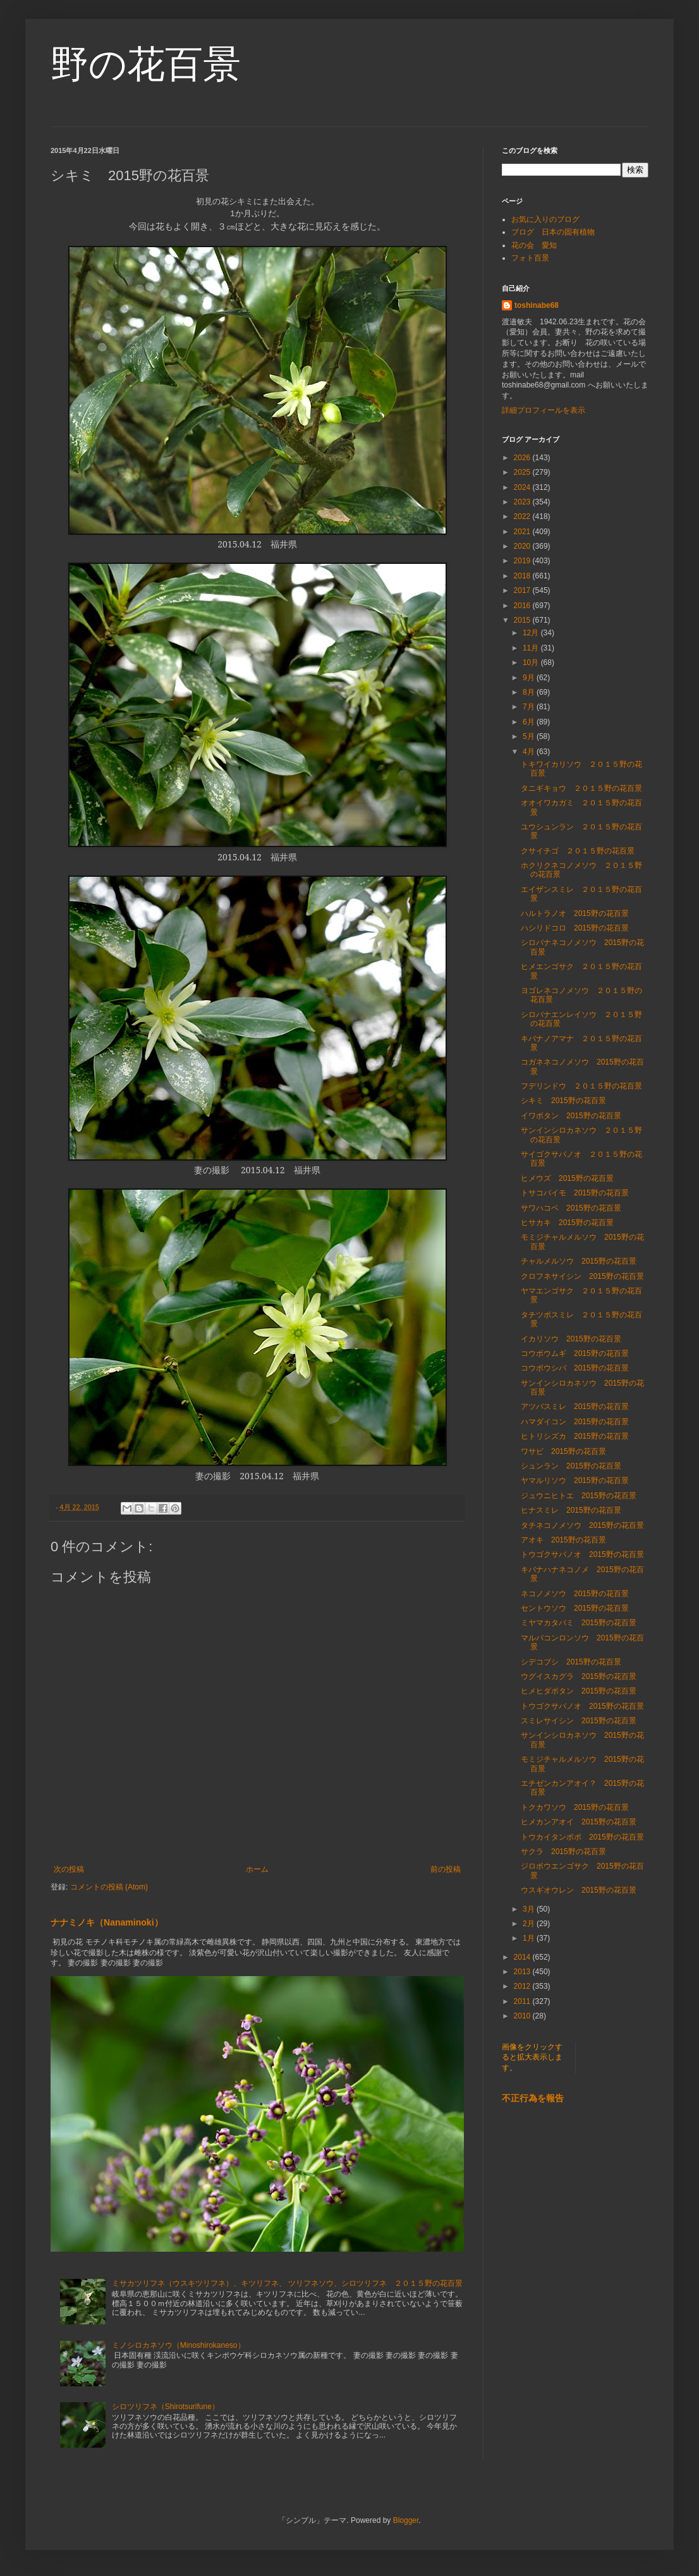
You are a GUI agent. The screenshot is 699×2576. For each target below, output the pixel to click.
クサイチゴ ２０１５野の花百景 (578, 850)
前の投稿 (445, 1869)
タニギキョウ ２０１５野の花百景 (581, 788)
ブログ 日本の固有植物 (553, 232)
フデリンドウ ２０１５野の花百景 (581, 1086)
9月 (530, 677)
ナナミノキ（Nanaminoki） (107, 1922)
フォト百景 (530, 257)
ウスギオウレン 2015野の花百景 (578, 1890)
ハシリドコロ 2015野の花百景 (575, 928)
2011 (523, 2001)
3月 (530, 1909)
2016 (523, 605)
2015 (523, 620)
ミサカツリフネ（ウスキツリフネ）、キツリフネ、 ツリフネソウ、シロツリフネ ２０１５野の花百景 (287, 2283)
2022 (523, 516)
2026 (523, 457)
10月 (532, 662)
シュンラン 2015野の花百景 (571, 1466)
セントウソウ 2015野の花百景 (575, 1608)
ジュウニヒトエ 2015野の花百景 (578, 1495)
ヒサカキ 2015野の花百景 (571, 1222)
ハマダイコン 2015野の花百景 (575, 1421)
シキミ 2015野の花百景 (563, 1100)
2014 (523, 1957)
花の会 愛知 (534, 245)
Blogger (406, 2520)
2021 (523, 531)
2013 (523, 1971)
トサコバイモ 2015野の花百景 (575, 1192)
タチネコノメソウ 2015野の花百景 (582, 1525)
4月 (530, 751)
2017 (523, 590)
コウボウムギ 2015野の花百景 (575, 1353)
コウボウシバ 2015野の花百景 (575, 1368)
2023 (523, 501)
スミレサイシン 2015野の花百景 (578, 1720)
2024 (523, 487)
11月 (532, 648)
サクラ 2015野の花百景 (563, 1851)
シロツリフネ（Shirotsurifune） (165, 2406)
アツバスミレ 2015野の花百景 (575, 1406)
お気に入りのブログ (545, 219)
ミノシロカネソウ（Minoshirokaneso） (178, 2345)
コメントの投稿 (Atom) (109, 1887)
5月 (530, 736)
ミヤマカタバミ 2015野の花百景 (578, 1622)
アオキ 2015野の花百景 (563, 1539)
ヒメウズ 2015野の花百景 (567, 1178)
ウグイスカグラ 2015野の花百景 (578, 1676)
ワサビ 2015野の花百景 (563, 1451)
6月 (530, 721)
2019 (523, 560)
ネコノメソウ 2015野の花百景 (575, 1593)
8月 (530, 692)
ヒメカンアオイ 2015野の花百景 (578, 1821)
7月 (530, 706)
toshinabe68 (536, 305)
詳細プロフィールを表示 (543, 410)
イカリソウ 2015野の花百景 (571, 1338)
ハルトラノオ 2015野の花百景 (575, 913)
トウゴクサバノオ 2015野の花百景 (582, 1554)
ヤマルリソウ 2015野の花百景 (575, 1480)
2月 (530, 1923)
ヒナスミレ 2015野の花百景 (571, 1510)
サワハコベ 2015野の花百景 (571, 1208)
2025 (523, 472)
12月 (532, 632)
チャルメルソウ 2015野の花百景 (578, 1261)
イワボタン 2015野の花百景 (571, 1115)
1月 (530, 1938)
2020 (523, 546)
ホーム (257, 1869)
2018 (523, 575)
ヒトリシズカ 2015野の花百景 (575, 1436)
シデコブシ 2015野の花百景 (571, 1661)
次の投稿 (69, 1869)
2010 (523, 2015)
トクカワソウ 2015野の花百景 (575, 1807)
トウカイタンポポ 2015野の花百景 (582, 1837)
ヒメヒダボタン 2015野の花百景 (578, 1691)
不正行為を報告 (533, 2098)
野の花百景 (146, 64)
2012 (523, 1986)
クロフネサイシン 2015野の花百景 (582, 1276)
